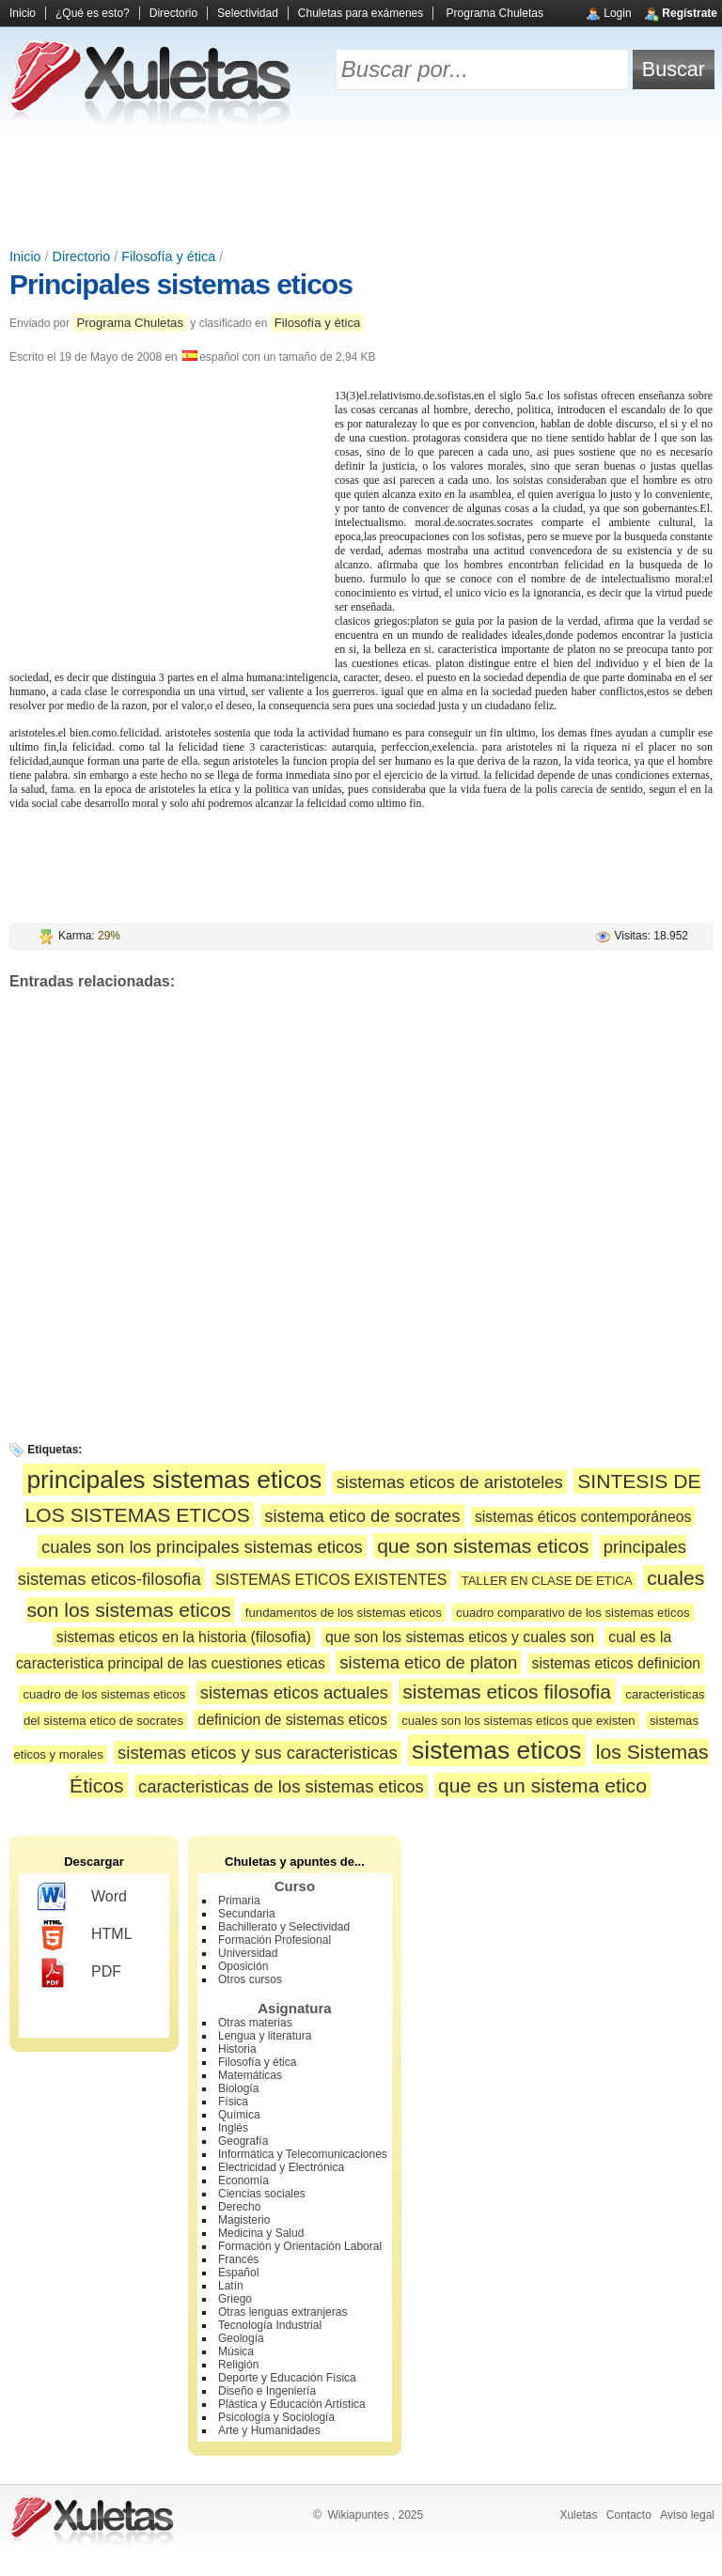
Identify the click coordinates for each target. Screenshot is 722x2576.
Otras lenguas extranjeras (282, 2312)
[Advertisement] (361, 188)
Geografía (243, 2141)
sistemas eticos (496, 1750)
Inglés (233, 2127)
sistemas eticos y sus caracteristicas (258, 1752)
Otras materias (255, 2022)
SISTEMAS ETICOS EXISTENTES (331, 1580)
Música (236, 2351)
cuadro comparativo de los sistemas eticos (572, 1613)
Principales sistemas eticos (181, 284)
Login (617, 13)
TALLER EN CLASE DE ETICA (547, 1581)
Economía (243, 2180)
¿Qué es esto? (92, 13)
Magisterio (244, 2220)
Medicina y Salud (261, 2233)
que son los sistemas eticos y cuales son (459, 1637)
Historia (237, 2049)
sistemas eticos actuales (294, 1692)
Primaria (239, 1900)
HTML (85, 1935)
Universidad (247, 1953)
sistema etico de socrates (362, 1516)
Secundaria (246, 1913)
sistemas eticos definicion (616, 1663)
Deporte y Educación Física (287, 2377)
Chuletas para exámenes (360, 13)
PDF (79, 1973)
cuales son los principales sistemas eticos (202, 1547)
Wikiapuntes (357, 2515)
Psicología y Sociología (276, 2417)
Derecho (239, 2206)
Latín (230, 2285)
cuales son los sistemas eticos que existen (518, 1721)
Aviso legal (687, 2515)
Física (233, 2101)
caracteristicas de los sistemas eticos (281, 1786)
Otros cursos (250, 1979)
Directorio (173, 13)
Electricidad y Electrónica (281, 2167)
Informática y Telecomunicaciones (302, 2154)
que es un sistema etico (542, 1785)
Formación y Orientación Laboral (300, 2246)
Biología (238, 2088)
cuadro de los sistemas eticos (104, 1694)
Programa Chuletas (495, 13)
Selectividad (247, 13)
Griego (235, 2298)
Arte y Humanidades (269, 2430)
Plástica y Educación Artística (292, 2404)
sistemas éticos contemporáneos (583, 1517)
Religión (238, 2364)
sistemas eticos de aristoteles (450, 1482)
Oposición (243, 1966)
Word (82, 1898)
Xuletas (578, 2515)
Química (239, 2114)
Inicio (22, 13)
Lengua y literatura (264, 2035)
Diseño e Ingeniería (267, 2391)
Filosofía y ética (168, 256)
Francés (238, 2259)
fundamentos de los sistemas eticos (343, 1613)
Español (238, 2272)
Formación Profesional (274, 1940)
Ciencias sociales (262, 2193)
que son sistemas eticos (483, 1546)
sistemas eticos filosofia (506, 1691)
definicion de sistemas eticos (291, 1720)
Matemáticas (250, 2075)
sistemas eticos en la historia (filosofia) (183, 1637)
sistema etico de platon (428, 1662)
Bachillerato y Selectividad (284, 1926)
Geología (241, 2338)
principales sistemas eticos (174, 1480)
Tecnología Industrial (270, 2325)
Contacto (628, 2515)
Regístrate (689, 13)
